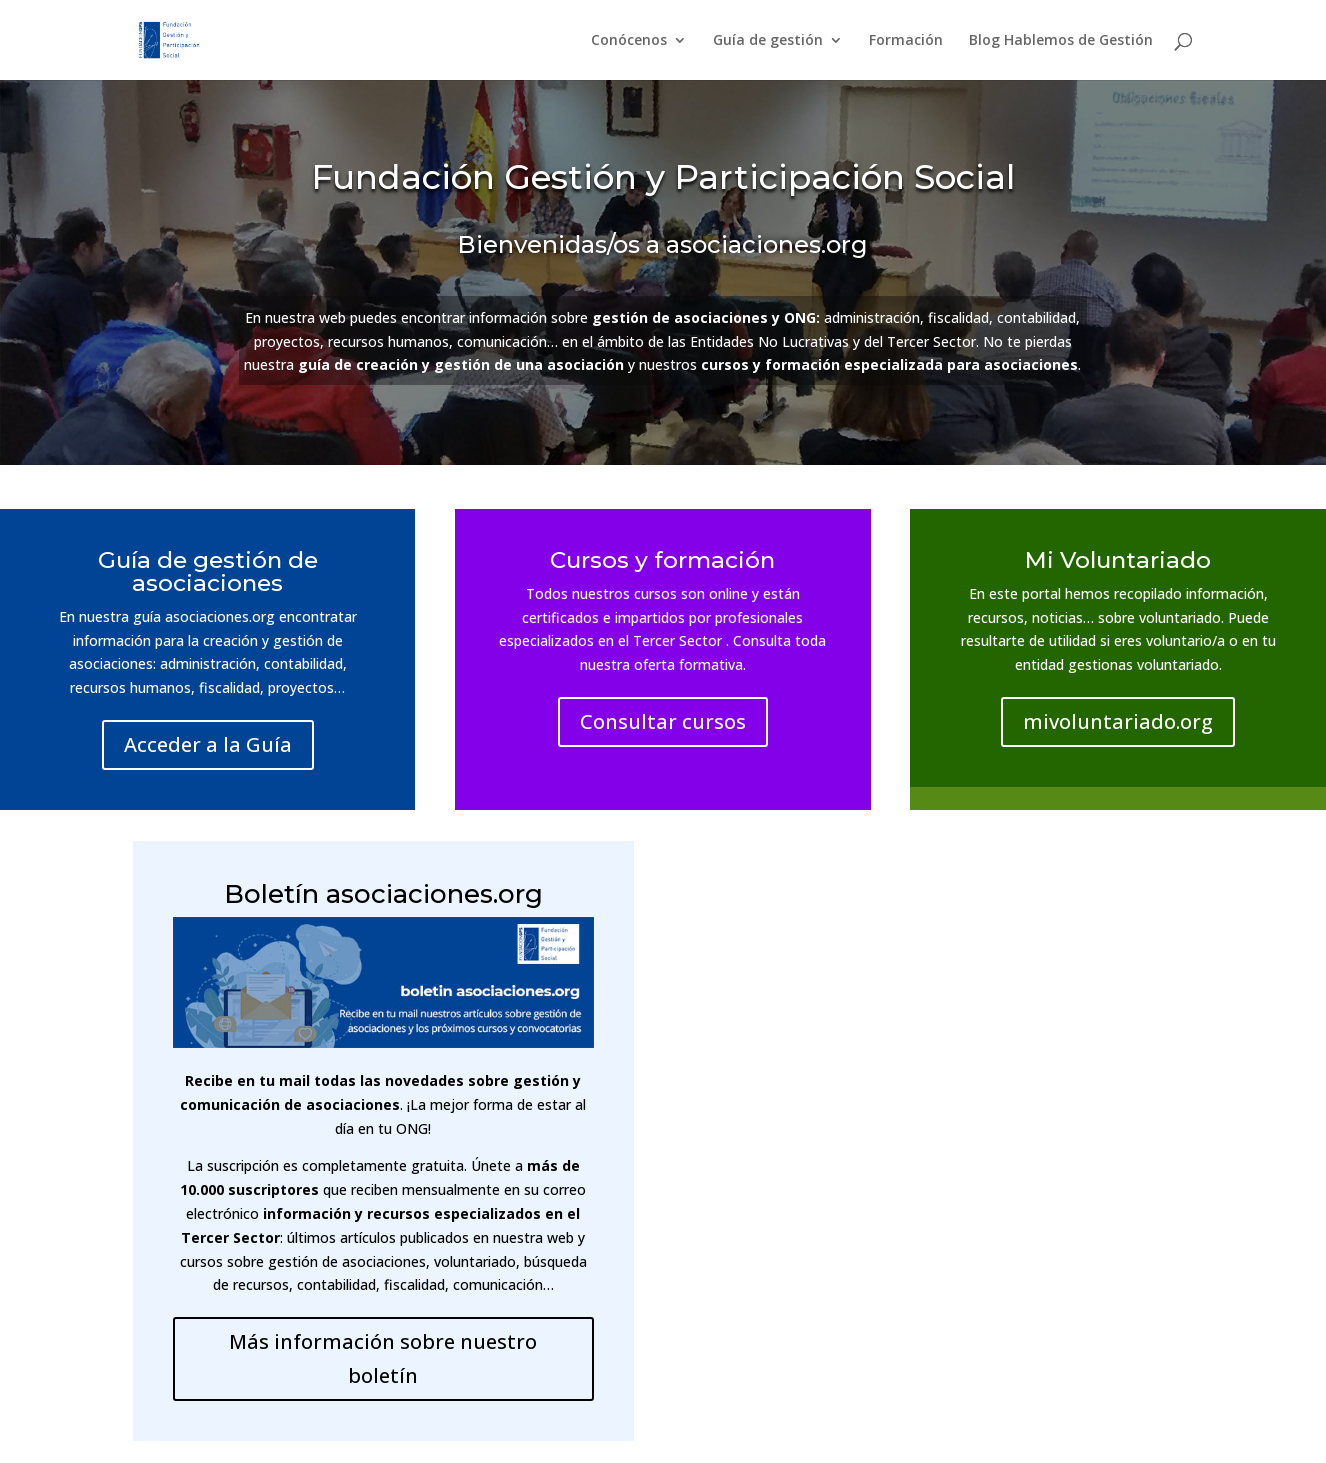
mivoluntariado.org (1118, 721)
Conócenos (629, 41)
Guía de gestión (768, 41)
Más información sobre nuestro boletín (383, 1358)
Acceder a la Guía (208, 744)
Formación (906, 41)
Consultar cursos (663, 721)
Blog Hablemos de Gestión (1061, 41)
